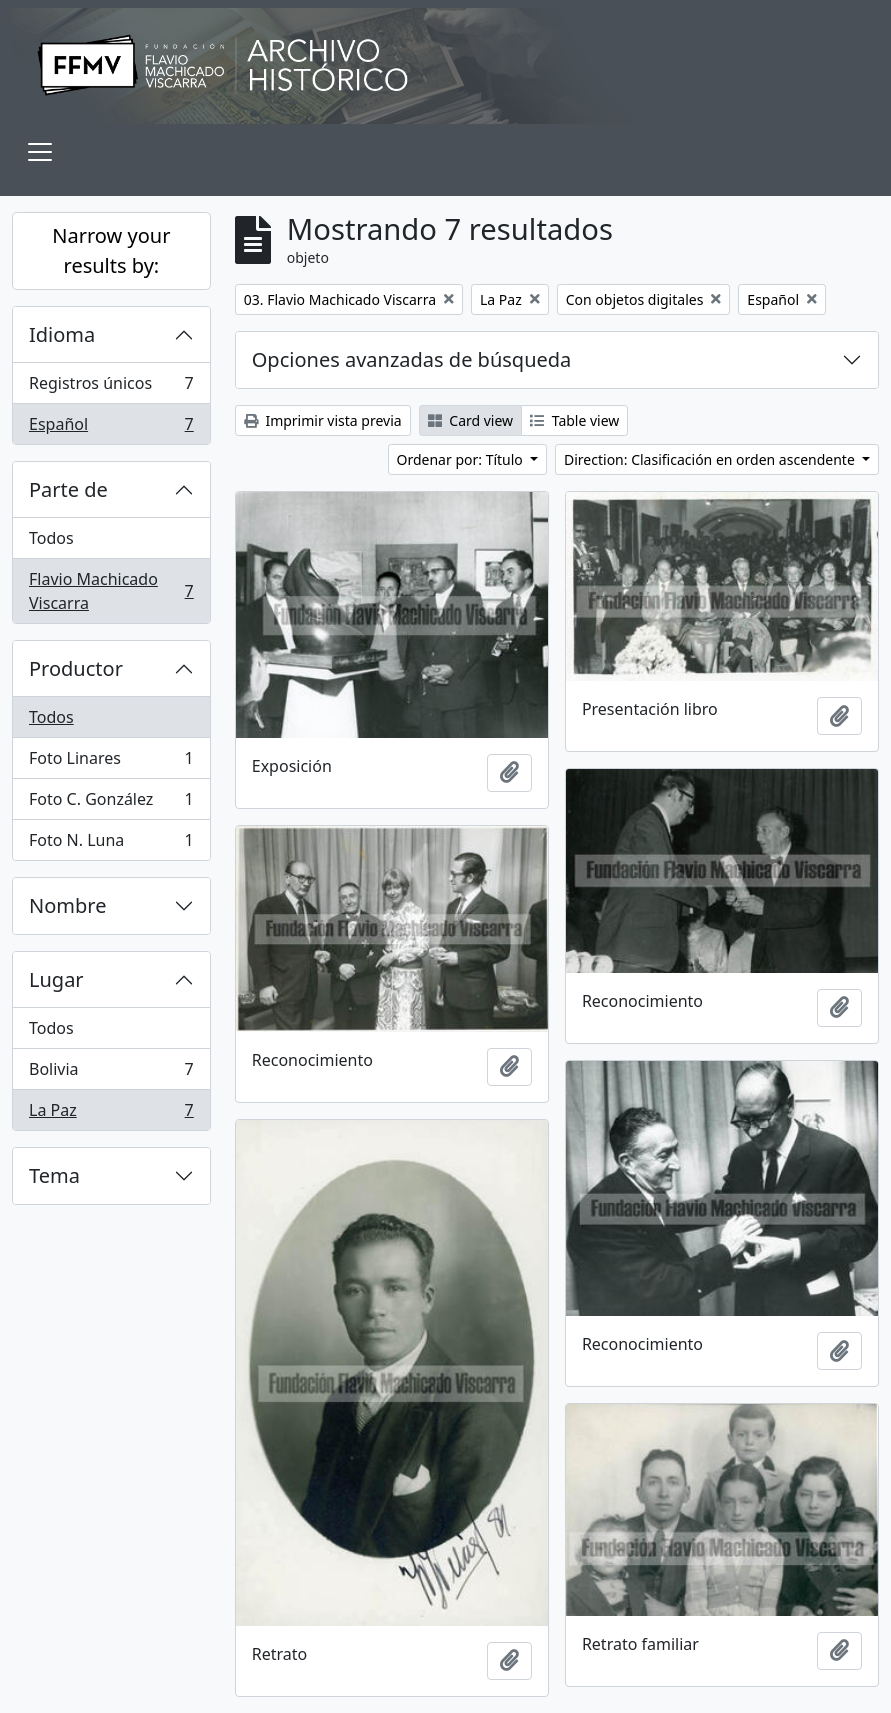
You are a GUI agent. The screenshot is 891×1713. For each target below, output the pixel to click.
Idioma (62, 334)
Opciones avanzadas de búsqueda (412, 359)
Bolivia (111, 1073)
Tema (54, 1175)
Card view (470, 420)
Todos (51, 538)
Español (111, 428)
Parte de (68, 489)
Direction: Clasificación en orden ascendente (711, 459)
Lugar (56, 979)
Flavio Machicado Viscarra (111, 591)
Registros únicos (111, 387)
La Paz (111, 1114)
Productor (76, 668)
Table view (574, 420)
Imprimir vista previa (323, 420)
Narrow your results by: (111, 250)
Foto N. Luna (111, 844)
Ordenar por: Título (462, 459)
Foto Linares (111, 762)
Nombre (67, 905)
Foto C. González (111, 803)
